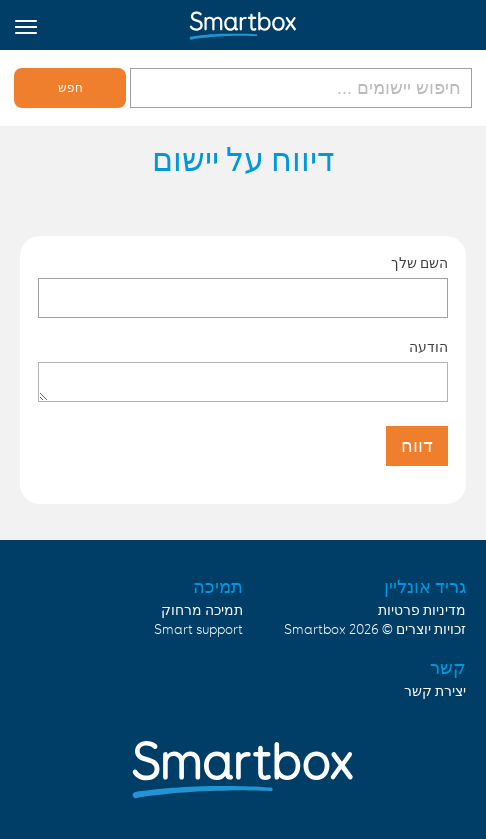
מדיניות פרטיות (422, 611)
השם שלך (419, 263)
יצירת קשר (435, 692)
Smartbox (315, 630)
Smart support (198, 630)
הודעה (428, 347)
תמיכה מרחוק (202, 611)
